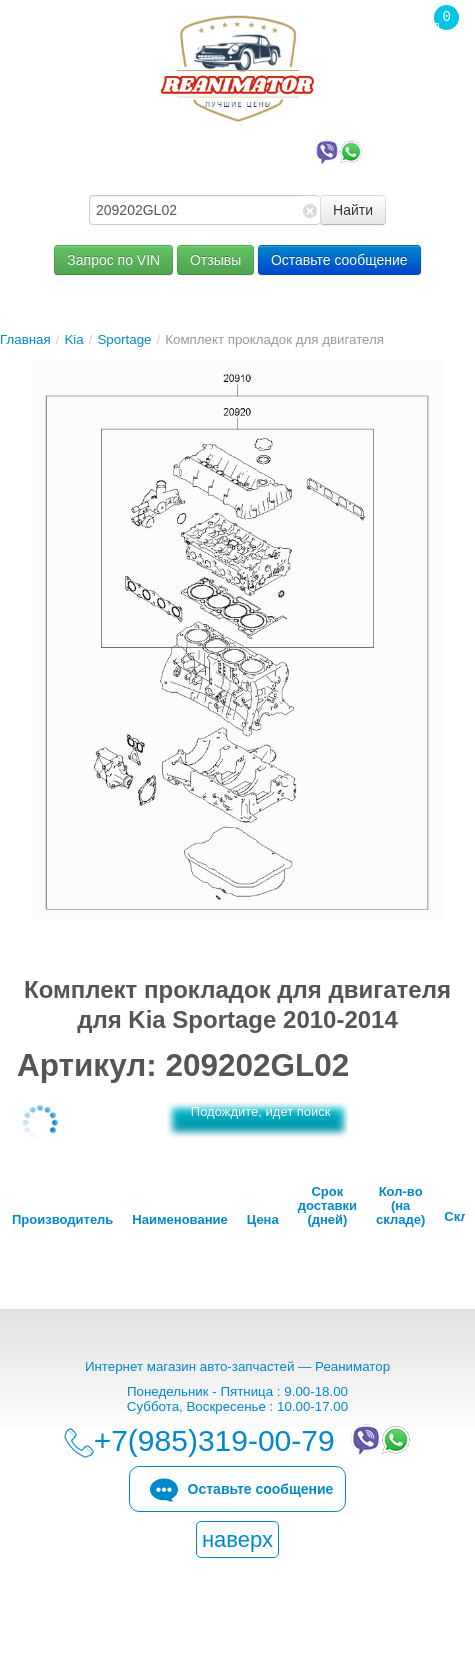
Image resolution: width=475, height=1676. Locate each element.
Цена (263, 1220)
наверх (237, 1539)
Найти (353, 210)
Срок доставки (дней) (327, 1206)
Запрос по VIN (113, 260)
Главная (25, 339)
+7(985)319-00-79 (242, 150)
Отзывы (215, 260)
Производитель (62, 1220)
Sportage (124, 339)
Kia (73, 339)
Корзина (436, 59)
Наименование (179, 1220)
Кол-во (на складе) (400, 1206)
